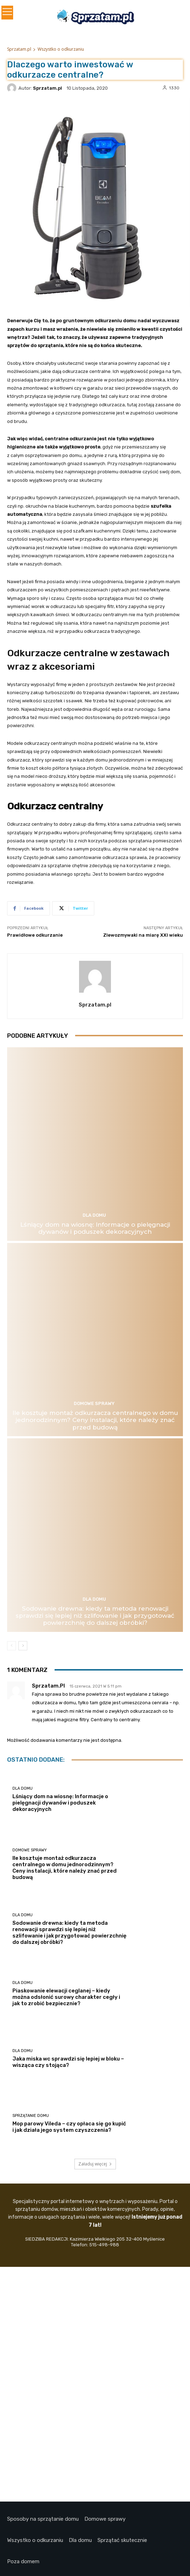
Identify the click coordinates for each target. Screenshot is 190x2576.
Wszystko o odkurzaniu (61, 49)
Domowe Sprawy (94, 1403)
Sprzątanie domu (30, 2116)
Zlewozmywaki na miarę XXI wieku (143, 935)
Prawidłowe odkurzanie (35, 935)
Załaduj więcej (95, 2164)
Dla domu (94, 1215)
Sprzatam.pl (19, 49)
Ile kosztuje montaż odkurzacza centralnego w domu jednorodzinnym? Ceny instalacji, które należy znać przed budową (95, 1420)
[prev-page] (11, 1645)
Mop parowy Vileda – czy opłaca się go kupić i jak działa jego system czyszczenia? (69, 2126)
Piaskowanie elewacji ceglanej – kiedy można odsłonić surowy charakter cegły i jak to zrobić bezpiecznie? (66, 1997)
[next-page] (22, 1645)
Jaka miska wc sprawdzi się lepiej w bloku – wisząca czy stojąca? (68, 2062)
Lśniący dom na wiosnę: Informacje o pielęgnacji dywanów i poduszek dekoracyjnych (95, 1228)
